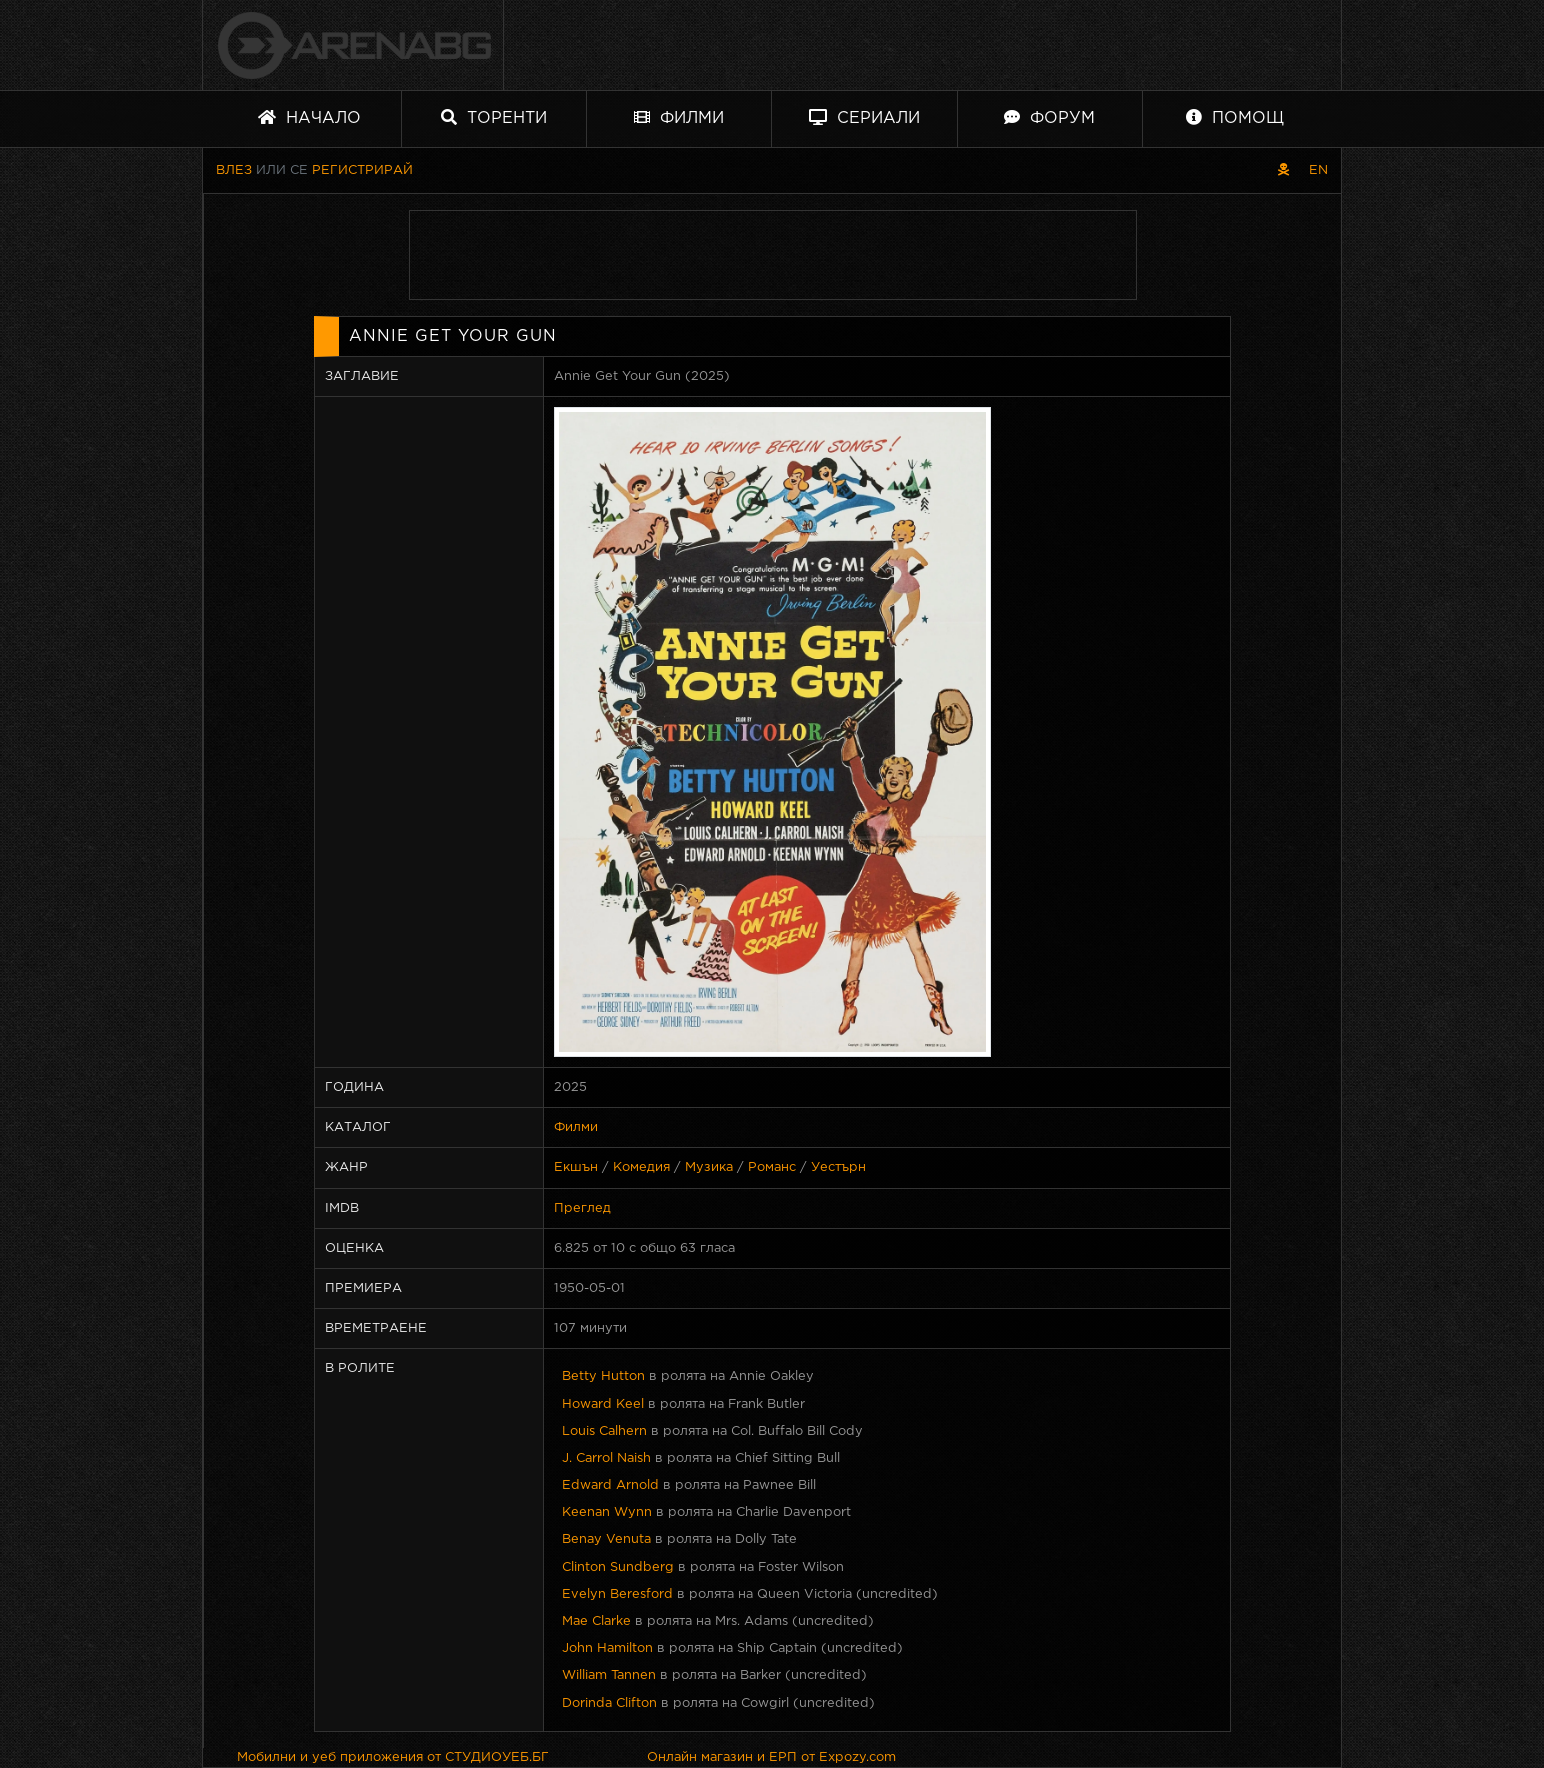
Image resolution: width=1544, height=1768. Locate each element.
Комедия (641, 1167)
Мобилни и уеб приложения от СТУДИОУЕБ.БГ (393, 1757)
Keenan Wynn (607, 1512)
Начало (309, 117)
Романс (772, 1167)
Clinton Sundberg (618, 1567)
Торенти (494, 117)
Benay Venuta (606, 1539)
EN (1318, 170)
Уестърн (838, 1167)
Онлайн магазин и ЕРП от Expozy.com (771, 1757)
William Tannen (609, 1675)
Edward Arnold (610, 1485)
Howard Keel (603, 1404)
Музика (709, 1167)
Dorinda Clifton (609, 1703)
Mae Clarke (596, 1621)
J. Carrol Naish (606, 1458)
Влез (234, 170)
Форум (1049, 117)
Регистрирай (362, 170)
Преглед (582, 1208)
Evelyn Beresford (617, 1594)
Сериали (864, 117)
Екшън (576, 1167)
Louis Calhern (604, 1431)
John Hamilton (607, 1648)
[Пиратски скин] (1283, 170)
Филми (679, 117)
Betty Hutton (603, 1376)
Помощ (1235, 117)
